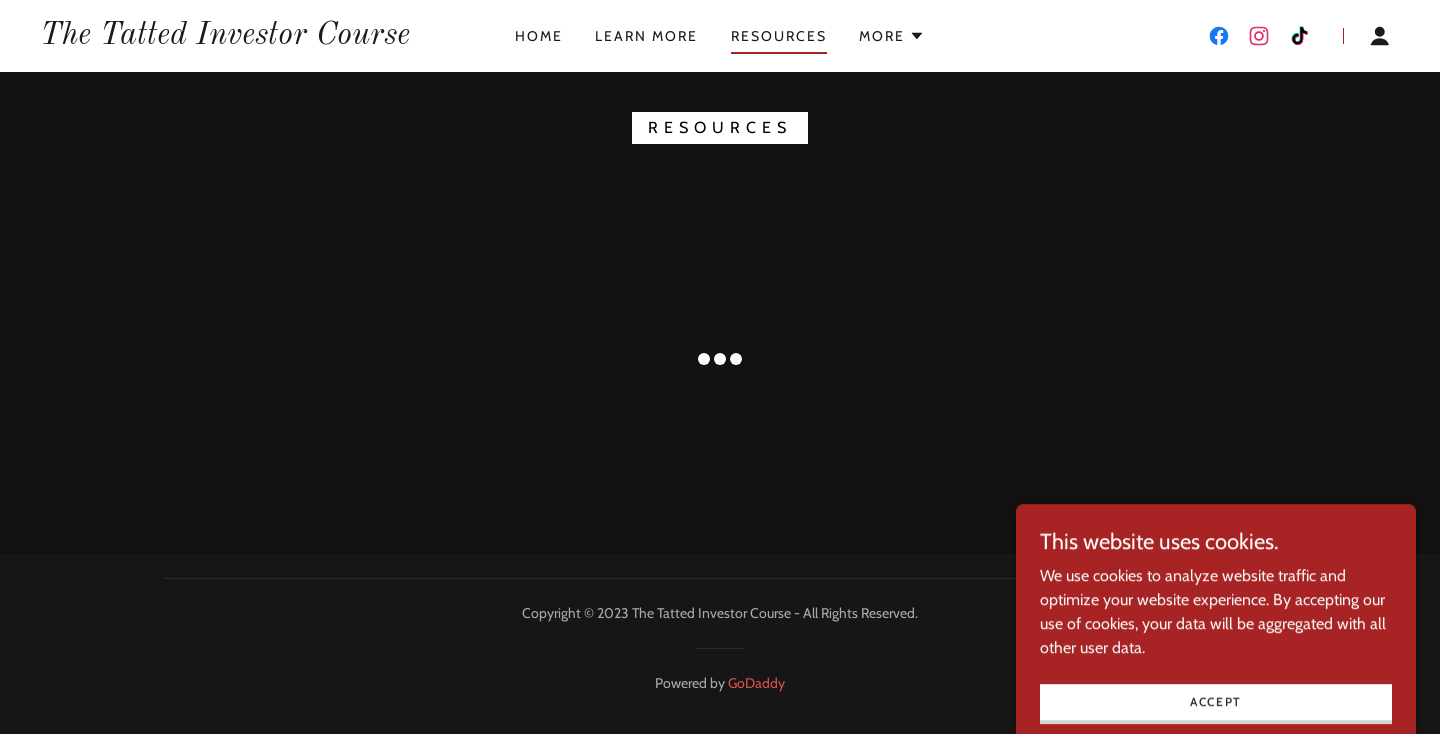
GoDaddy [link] (756, 683)
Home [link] (539, 36)
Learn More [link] (646, 36)
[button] (892, 36)
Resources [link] (779, 36)
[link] (225, 38)
